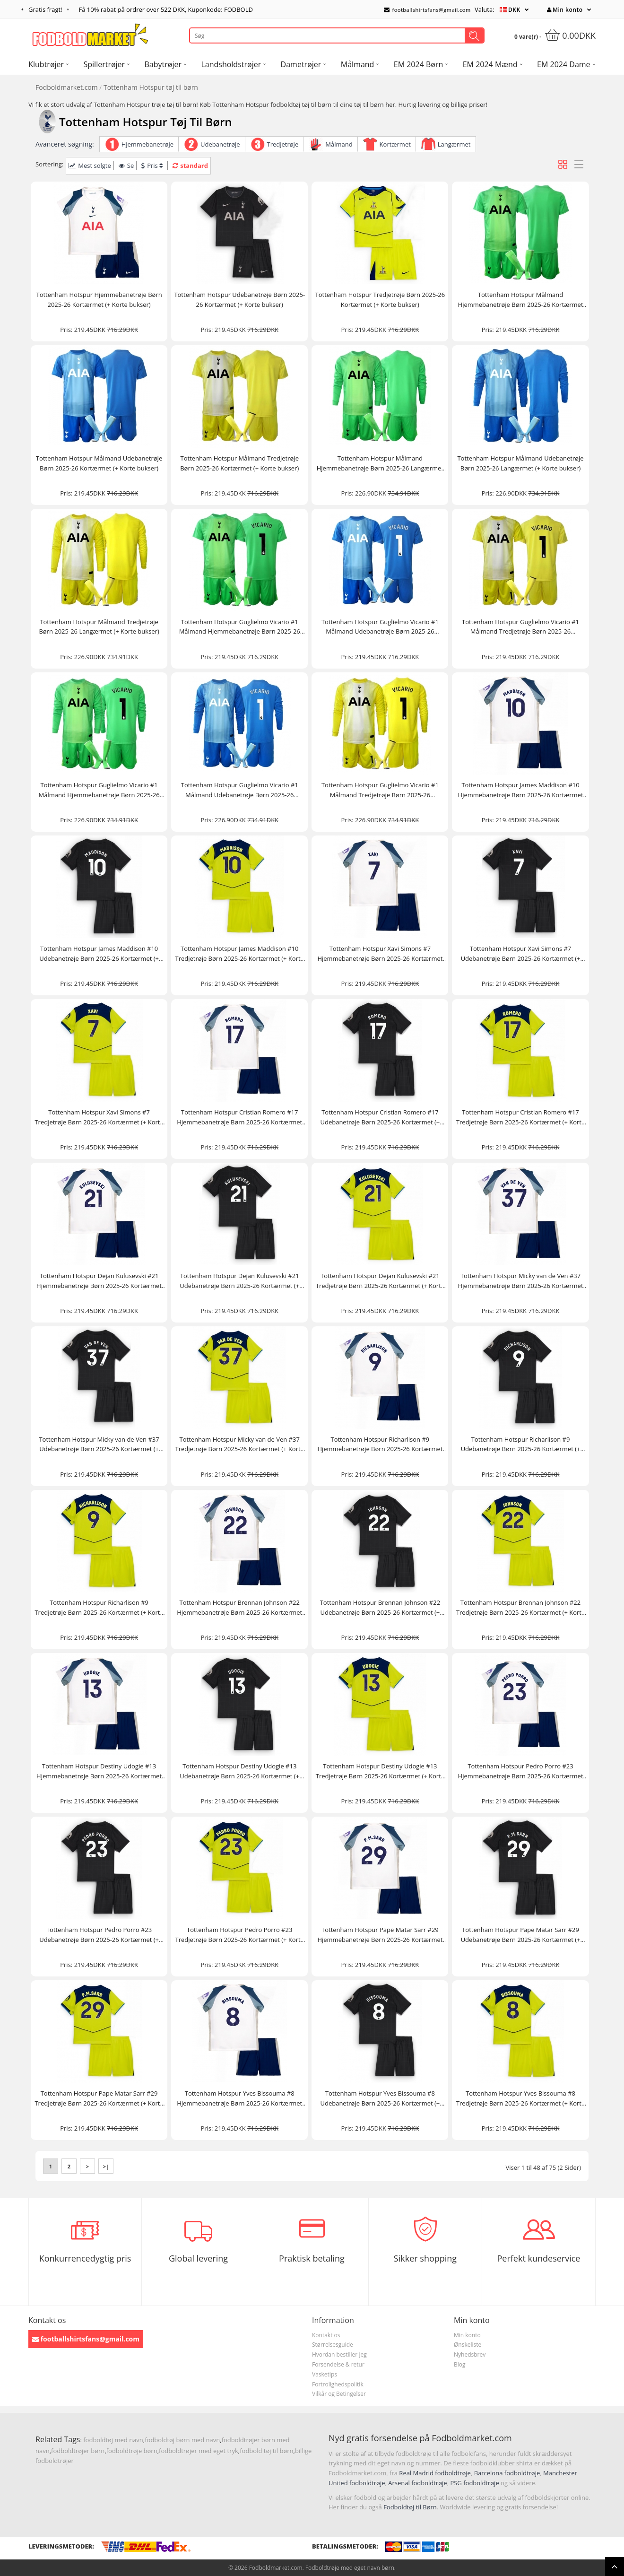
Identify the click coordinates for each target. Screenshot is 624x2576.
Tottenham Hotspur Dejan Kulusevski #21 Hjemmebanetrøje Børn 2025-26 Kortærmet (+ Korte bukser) (99, 1281)
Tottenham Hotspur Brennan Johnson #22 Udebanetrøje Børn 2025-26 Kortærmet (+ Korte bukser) (380, 1608)
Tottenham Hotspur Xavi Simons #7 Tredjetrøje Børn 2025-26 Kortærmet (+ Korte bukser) (99, 1117)
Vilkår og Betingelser (339, 2394)
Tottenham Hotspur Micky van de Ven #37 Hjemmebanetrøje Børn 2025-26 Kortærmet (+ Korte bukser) (520, 1281)
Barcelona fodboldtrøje (507, 2473)
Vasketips (324, 2374)
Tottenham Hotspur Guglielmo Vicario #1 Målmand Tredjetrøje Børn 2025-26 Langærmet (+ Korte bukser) (380, 790)
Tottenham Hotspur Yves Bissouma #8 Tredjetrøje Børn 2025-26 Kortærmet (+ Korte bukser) (520, 2098)
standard (190, 165)
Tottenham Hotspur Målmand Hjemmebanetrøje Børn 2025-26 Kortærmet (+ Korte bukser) (520, 300)
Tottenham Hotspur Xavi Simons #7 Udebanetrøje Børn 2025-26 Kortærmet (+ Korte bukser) (521, 954)
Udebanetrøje (220, 144)
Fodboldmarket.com (66, 87)
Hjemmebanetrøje (147, 144)
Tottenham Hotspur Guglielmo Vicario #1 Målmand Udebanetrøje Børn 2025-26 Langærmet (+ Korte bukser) (239, 790)
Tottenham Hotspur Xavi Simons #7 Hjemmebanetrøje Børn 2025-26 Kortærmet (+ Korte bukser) (379, 954)
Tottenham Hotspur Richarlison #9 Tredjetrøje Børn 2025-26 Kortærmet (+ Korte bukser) (99, 1608)
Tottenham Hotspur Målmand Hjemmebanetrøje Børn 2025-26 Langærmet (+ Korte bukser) (380, 463)
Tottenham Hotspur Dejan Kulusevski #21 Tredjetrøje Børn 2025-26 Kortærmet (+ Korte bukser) (380, 1281)
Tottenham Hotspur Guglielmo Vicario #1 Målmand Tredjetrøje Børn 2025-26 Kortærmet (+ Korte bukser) (520, 627)
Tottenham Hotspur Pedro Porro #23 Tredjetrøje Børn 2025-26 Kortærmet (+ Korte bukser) (239, 1935)
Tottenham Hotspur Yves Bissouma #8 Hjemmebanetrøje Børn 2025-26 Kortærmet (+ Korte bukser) (239, 2098)
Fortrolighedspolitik (338, 2384)
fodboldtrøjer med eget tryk (198, 2450)
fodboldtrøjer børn (77, 2450)
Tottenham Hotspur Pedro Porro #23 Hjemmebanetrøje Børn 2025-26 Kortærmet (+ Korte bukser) (520, 1771)
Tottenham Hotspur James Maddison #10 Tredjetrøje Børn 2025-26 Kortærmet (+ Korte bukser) (239, 954)
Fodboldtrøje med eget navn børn (349, 2568)
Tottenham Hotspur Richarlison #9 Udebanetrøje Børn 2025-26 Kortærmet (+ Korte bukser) (521, 1444)
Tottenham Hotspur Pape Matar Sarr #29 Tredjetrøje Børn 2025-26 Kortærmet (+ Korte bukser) (99, 2098)
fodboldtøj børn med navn (182, 2440)
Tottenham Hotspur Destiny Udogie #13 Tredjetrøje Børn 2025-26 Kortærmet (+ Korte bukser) (380, 1771)
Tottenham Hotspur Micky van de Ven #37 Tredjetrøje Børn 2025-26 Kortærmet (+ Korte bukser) (239, 1444)
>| (106, 2166)
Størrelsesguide (332, 2345)
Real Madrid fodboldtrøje (435, 2473)
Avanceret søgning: (64, 143)
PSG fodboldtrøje (474, 2483)
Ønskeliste (467, 2345)
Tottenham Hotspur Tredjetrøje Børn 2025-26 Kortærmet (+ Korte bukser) (380, 299)
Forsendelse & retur (338, 2364)
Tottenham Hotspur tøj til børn (151, 87)
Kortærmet (395, 144)
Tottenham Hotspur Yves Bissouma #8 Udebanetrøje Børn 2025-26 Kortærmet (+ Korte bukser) (380, 2098)
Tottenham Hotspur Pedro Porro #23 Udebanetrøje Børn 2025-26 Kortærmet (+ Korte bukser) (99, 1935)
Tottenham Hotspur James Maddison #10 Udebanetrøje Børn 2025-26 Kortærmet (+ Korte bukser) (99, 954)
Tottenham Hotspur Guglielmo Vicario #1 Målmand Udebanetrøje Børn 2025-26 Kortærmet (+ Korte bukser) (380, 627)
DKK (514, 10)
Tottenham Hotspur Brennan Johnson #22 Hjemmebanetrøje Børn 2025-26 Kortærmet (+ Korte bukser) (239, 1608)
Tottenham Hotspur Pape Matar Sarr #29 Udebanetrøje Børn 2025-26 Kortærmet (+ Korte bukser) (521, 1935)
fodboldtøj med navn (113, 2440)
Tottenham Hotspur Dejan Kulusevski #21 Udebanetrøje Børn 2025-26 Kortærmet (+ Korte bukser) (239, 1281)
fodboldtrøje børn (131, 2450)
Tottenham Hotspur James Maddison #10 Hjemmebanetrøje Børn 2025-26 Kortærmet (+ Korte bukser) (520, 790)
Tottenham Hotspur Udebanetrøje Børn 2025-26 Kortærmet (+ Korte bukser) (239, 299)
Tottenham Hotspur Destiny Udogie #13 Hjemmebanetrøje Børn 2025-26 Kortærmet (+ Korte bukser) (99, 1771)
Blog (460, 2364)
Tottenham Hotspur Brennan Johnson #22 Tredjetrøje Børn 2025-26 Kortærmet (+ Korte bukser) (520, 1608)
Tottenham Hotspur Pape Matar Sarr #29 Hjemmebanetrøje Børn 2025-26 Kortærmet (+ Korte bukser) (379, 1935)
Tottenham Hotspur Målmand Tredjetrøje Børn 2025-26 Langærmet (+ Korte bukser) (99, 627)
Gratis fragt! (45, 9)
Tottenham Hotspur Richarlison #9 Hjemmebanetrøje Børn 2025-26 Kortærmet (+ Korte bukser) (379, 1444)
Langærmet (454, 144)
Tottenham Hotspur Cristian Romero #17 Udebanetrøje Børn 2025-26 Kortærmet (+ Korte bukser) (380, 1117)
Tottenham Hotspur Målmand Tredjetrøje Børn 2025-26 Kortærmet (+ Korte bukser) (239, 463)
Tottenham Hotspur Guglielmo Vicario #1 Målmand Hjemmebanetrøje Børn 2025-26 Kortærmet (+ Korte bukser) (239, 627)
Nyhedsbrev (469, 2354)
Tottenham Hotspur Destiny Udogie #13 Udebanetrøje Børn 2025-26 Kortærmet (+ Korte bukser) (239, 1771)
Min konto (564, 10)
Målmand (338, 144)
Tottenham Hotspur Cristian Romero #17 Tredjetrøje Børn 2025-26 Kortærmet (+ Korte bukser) (520, 1117)
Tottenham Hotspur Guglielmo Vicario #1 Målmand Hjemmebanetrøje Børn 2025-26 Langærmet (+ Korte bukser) (99, 790)
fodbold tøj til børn (266, 2450)
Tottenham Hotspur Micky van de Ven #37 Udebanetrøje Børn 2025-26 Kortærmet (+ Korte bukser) (99, 1444)
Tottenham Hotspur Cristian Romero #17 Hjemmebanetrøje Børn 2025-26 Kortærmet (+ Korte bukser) (239, 1117)
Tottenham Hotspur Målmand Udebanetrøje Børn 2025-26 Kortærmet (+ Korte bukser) (99, 463)
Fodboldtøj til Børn (410, 2507)
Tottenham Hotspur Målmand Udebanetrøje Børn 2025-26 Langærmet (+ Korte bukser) (520, 463)
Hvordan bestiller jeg (339, 2354)
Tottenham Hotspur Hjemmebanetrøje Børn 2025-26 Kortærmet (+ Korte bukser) (99, 299)
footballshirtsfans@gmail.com (427, 9)
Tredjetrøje (283, 144)
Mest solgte (90, 165)
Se (126, 165)
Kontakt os (326, 2335)
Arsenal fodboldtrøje (417, 2483)
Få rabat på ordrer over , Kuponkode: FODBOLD (166, 9)
